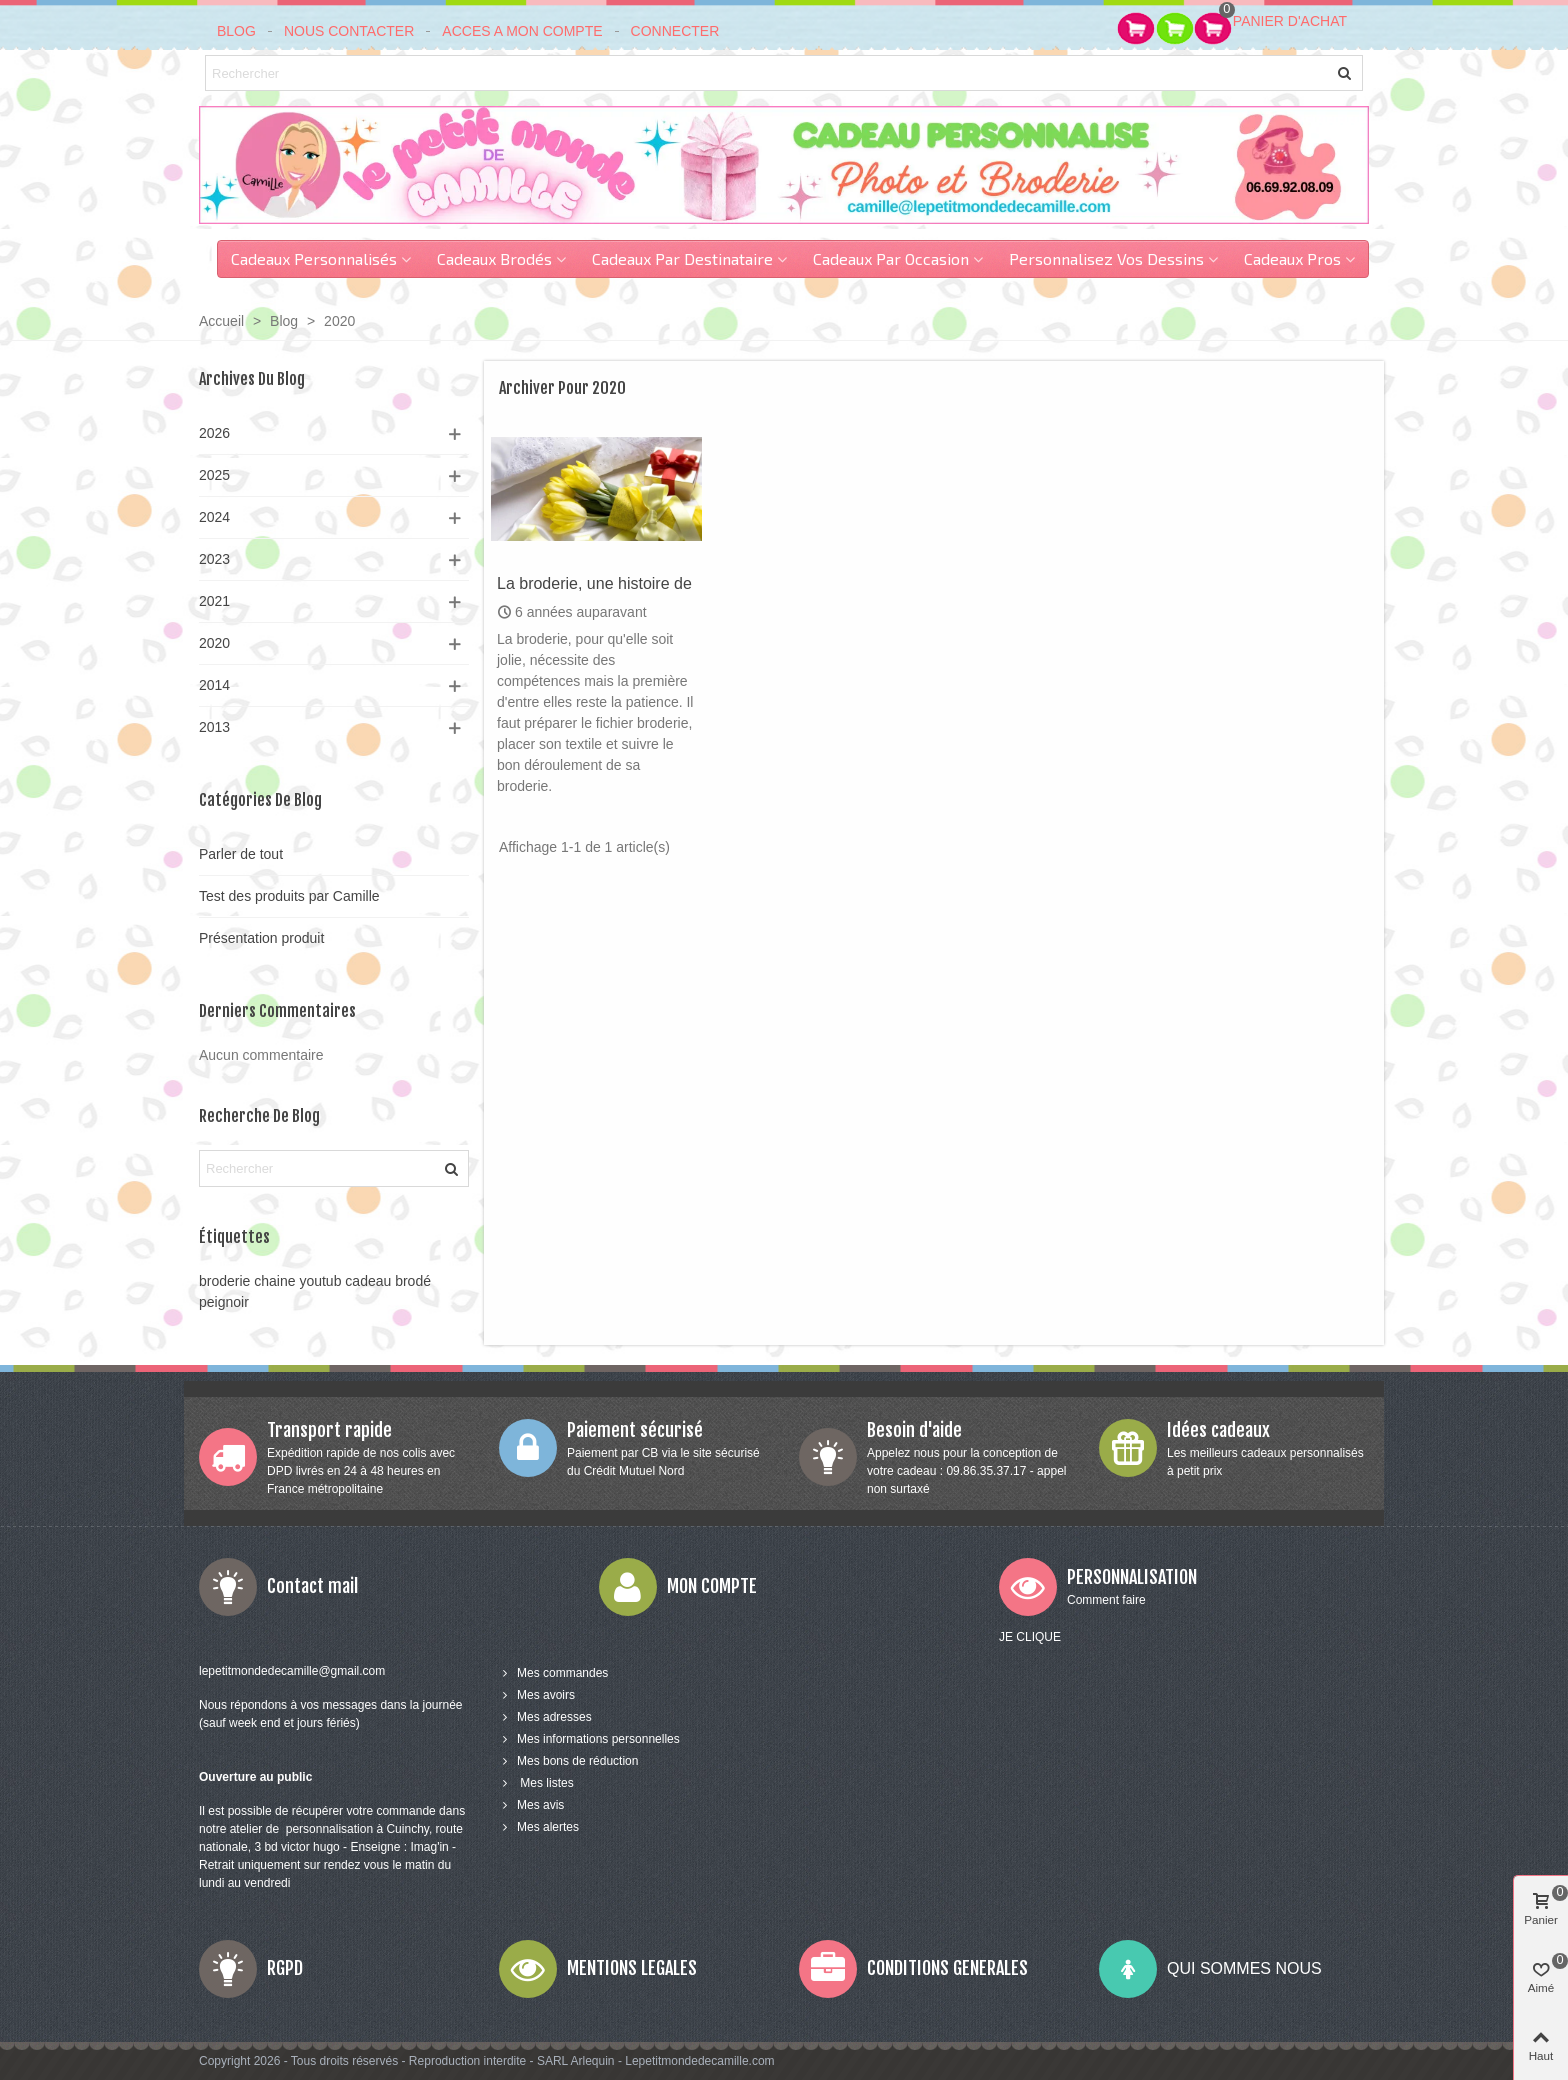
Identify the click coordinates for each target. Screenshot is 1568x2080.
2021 (214, 601)
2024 (214, 517)
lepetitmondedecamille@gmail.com (292, 1671)
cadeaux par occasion (891, 258)
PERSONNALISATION (1132, 1577)
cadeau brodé (388, 1281)
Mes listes (536, 1783)
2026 (214, 433)
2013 (214, 727)
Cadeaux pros (1292, 258)
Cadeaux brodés (494, 258)
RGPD (285, 1968)
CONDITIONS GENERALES (947, 1968)
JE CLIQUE (1030, 1637)
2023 (214, 559)
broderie (224, 1281)
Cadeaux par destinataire (682, 258)
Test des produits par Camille (289, 896)
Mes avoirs (537, 1695)
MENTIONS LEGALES (632, 1968)
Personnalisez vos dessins (1106, 258)
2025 (214, 475)
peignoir (224, 1302)
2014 (214, 685)
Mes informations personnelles (589, 1739)
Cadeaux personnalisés (314, 258)
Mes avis (531, 1805)
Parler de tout (241, 854)
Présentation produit (261, 938)
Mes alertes (539, 1827)
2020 (214, 643)
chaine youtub (297, 1281)
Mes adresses (545, 1717)
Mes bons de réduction (568, 1761)
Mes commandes (553, 1673)
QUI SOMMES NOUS (1244, 1968)
